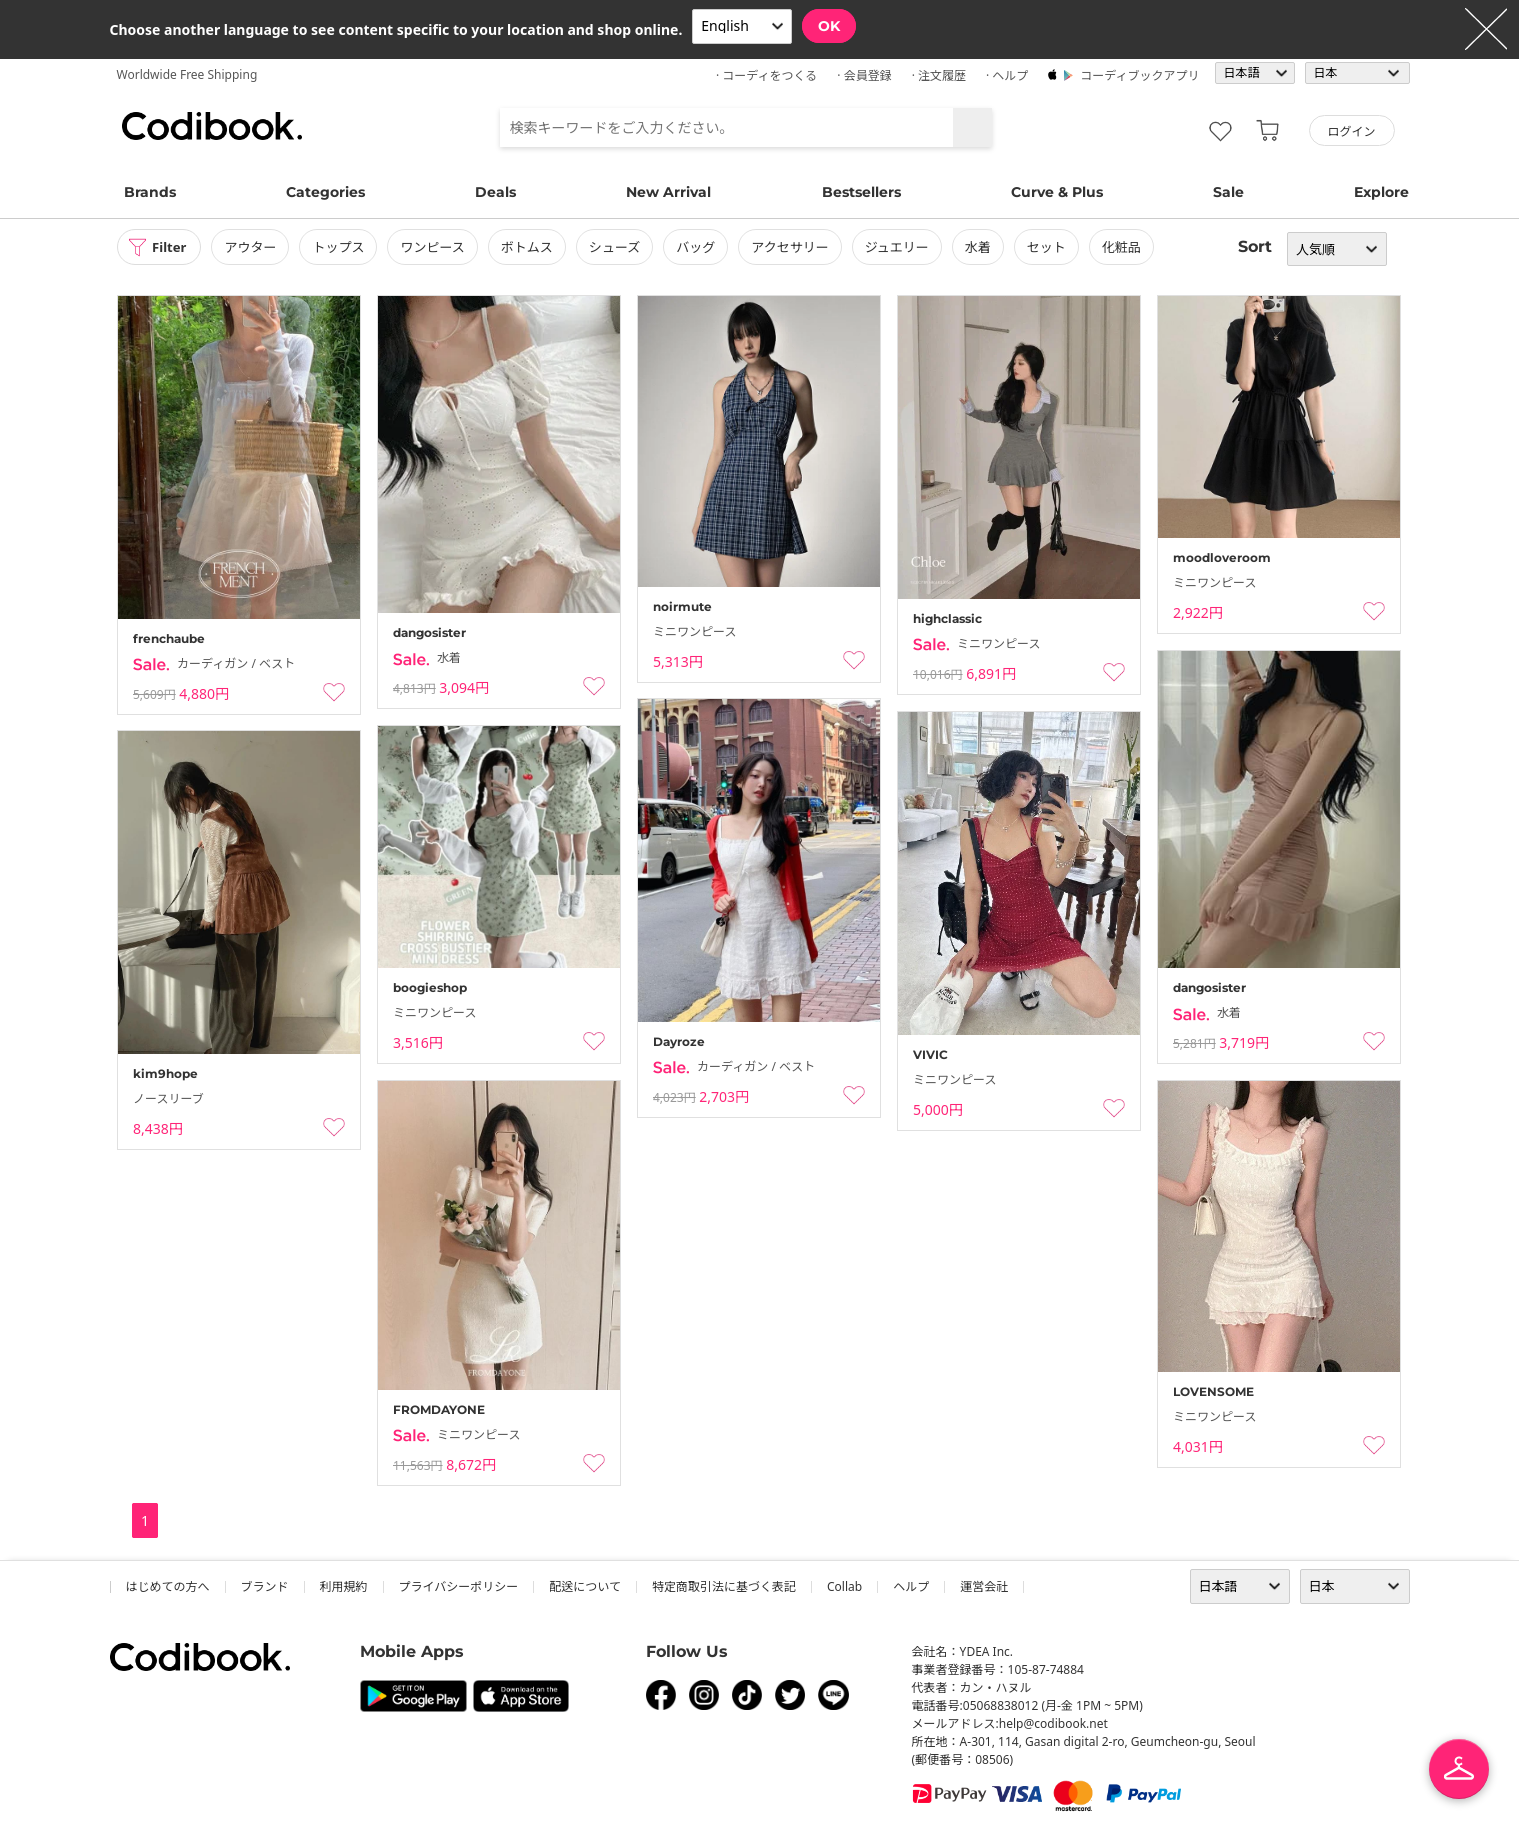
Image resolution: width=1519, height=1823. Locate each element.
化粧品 (1127, 247)
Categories (325, 192)
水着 (984, 247)
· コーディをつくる (766, 75)
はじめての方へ (168, 1586)
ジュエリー (903, 247)
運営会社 (984, 1586)
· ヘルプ (1007, 75)
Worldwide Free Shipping (187, 74)
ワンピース (439, 247)
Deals (495, 192)
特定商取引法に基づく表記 (724, 1586)
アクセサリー (796, 247)
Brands (150, 192)
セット (1052, 247)
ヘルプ (911, 1586)
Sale (1228, 192)
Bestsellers (861, 192)
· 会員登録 (864, 75)
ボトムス (533, 247)
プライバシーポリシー (459, 1586)
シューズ (620, 247)
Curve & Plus (1057, 192)
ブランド (265, 1586)
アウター (257, 247)
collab (844, 1586)
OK (829, 26)
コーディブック (212, 126)
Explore (1381, 192)
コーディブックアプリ (1139, 75)
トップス (345, 247)
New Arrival (668, 192)
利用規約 (344, 1586)
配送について (585, 1586)
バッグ (702, 247)
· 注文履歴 (939, 75)
